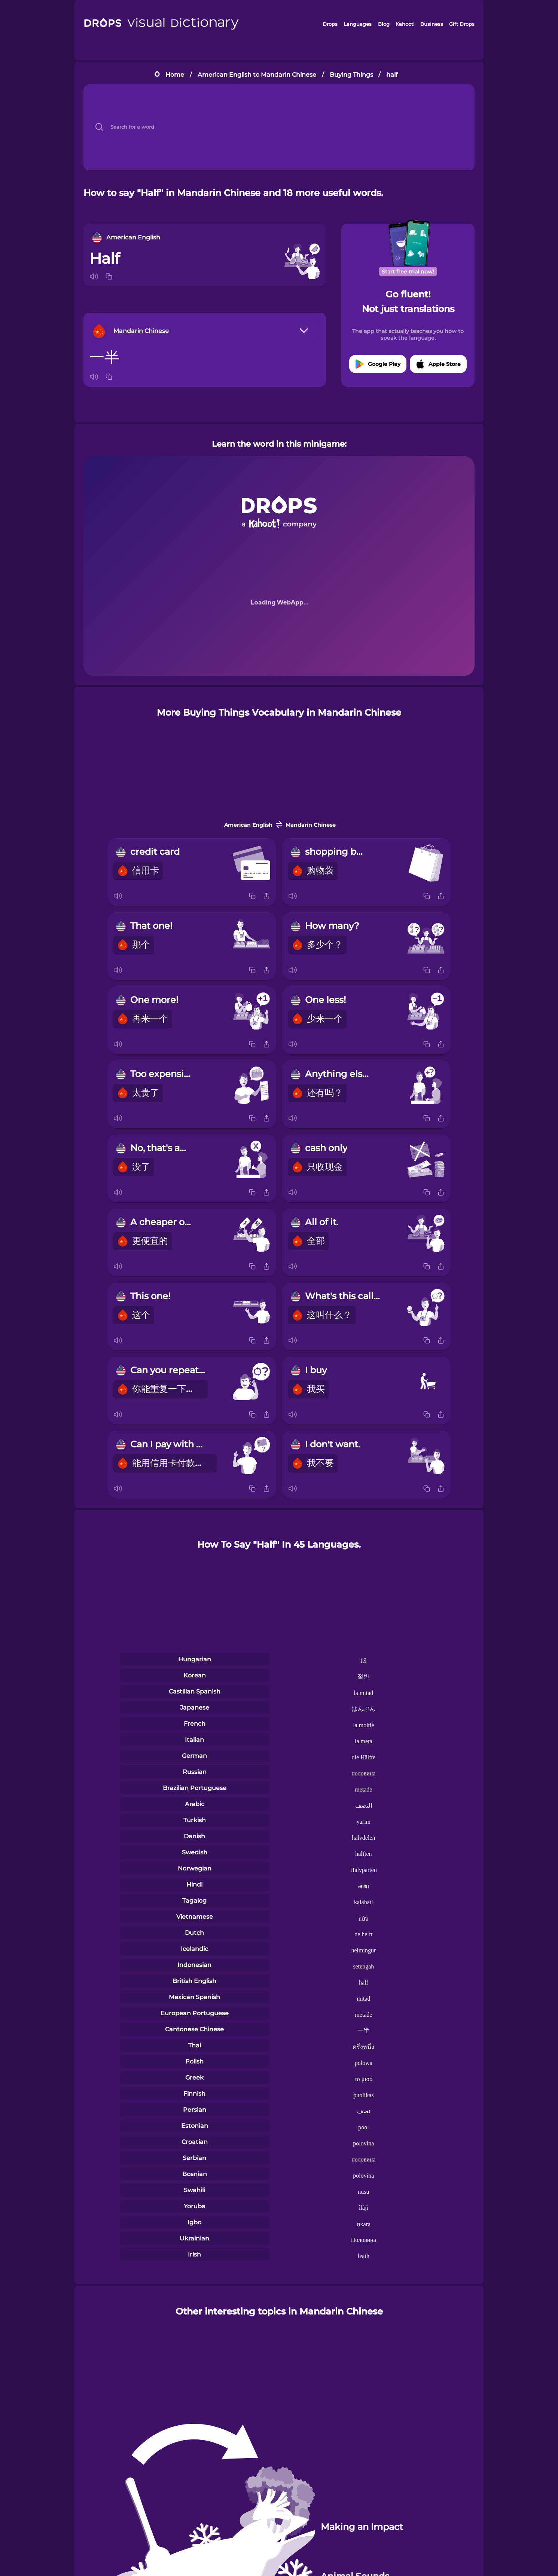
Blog (384, 24)
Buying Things (351, 74)
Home (174, 74)
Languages (358, 24)
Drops (330, 24)
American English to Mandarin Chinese (257, 74)
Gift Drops (462, 24)
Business (431, 24)
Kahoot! (405, 24)
